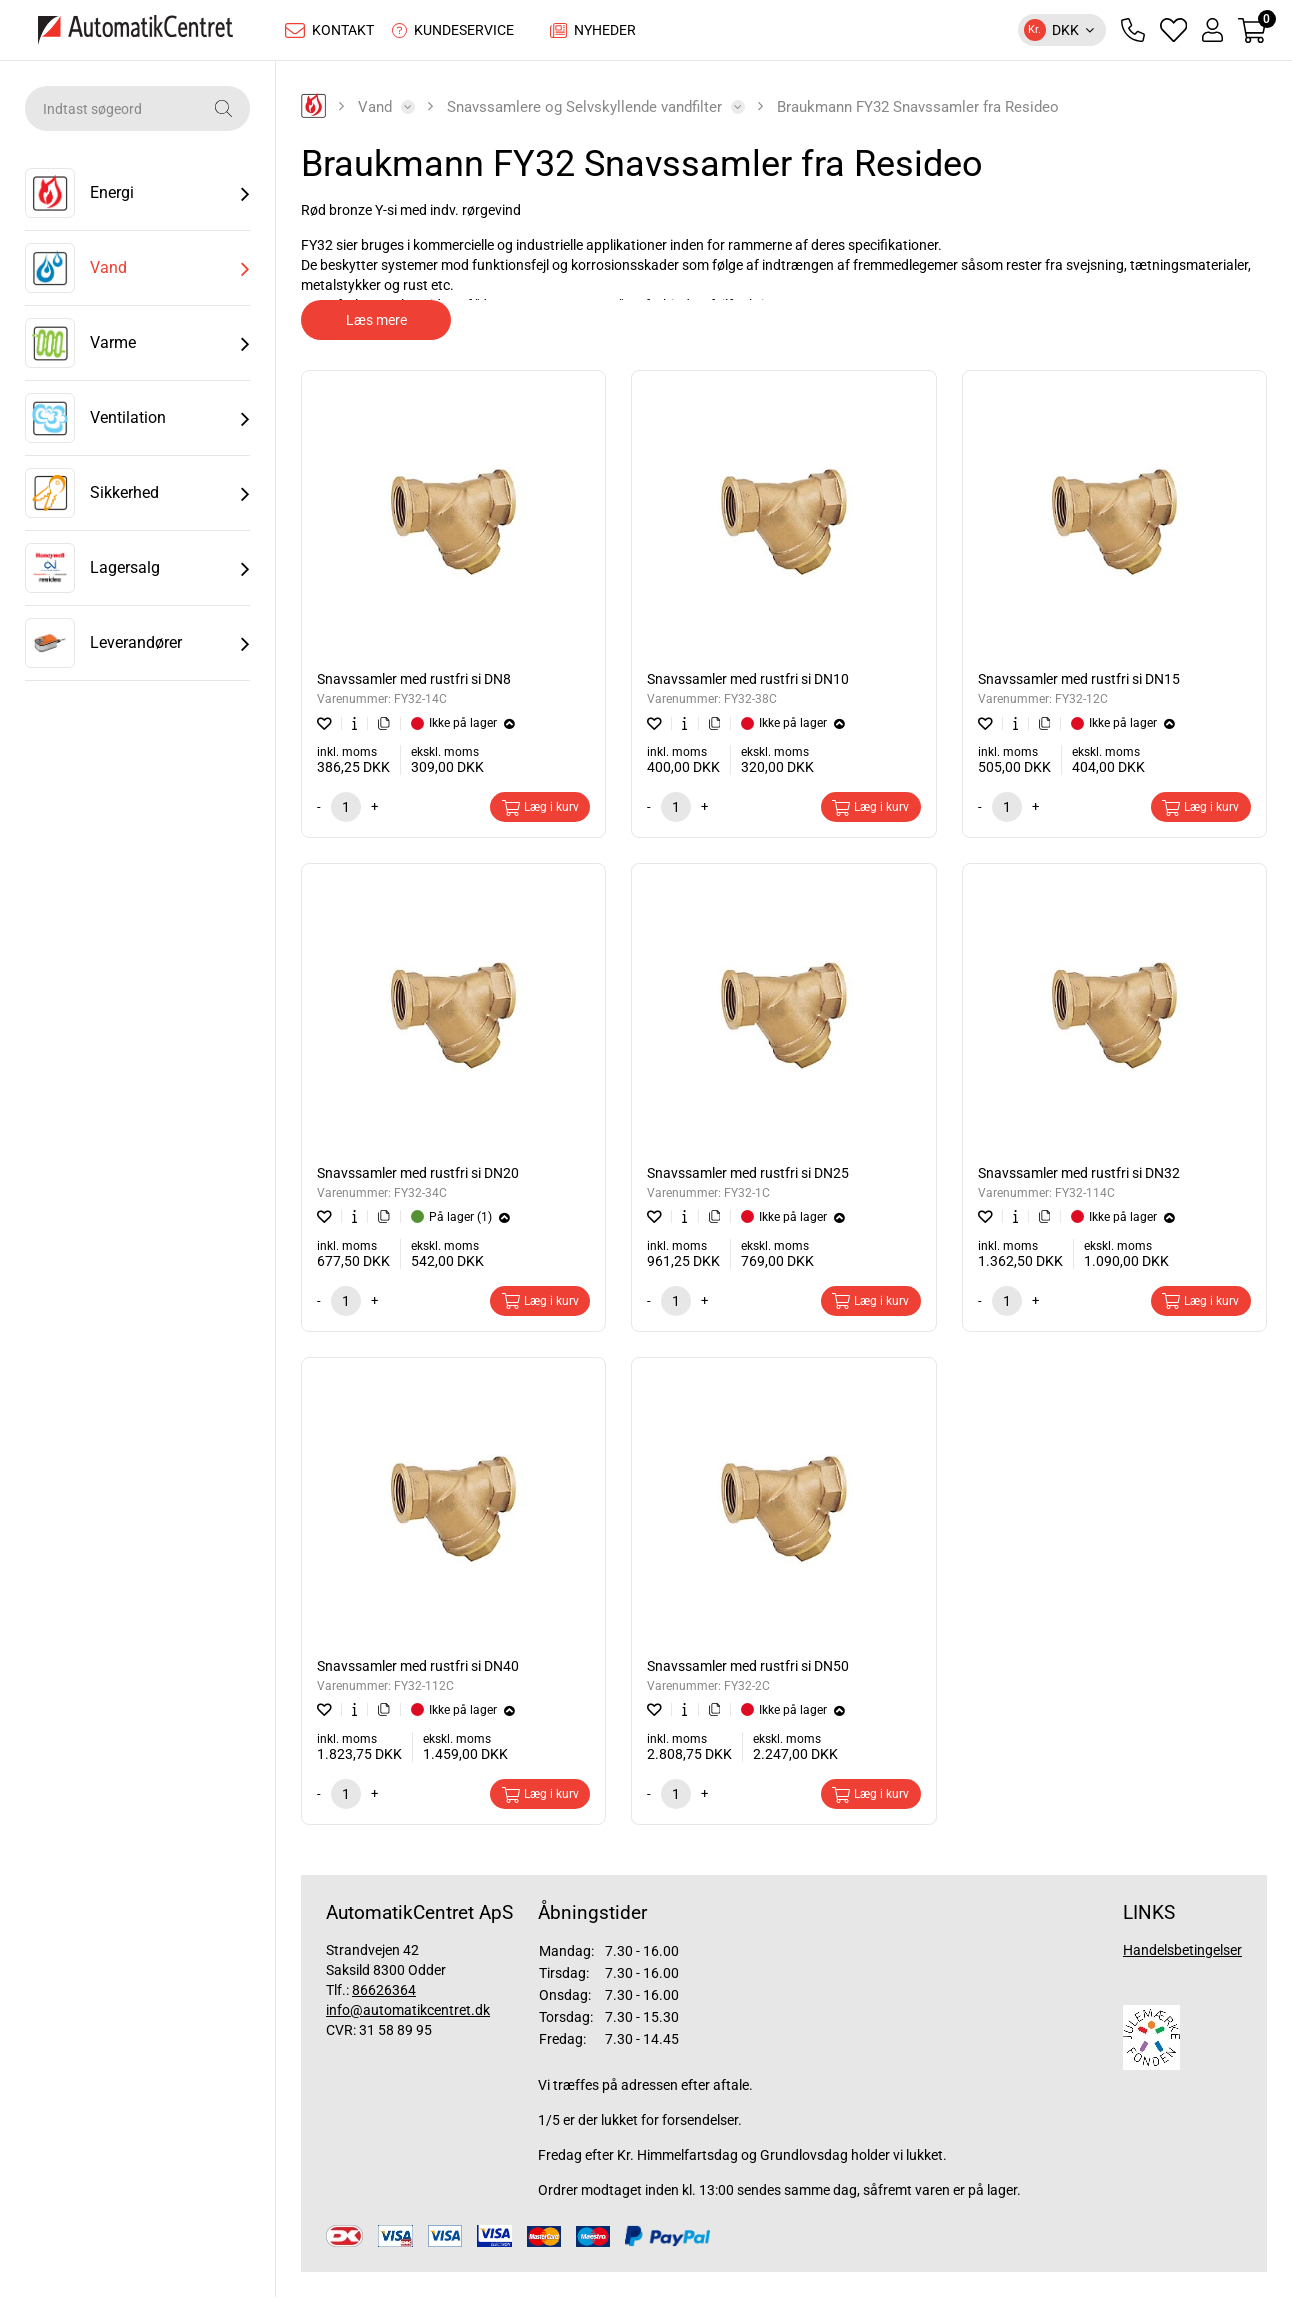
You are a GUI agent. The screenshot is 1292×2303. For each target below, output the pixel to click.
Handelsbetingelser (1182, 1955)
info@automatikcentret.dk (408, 2015)
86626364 (384, 1995)
